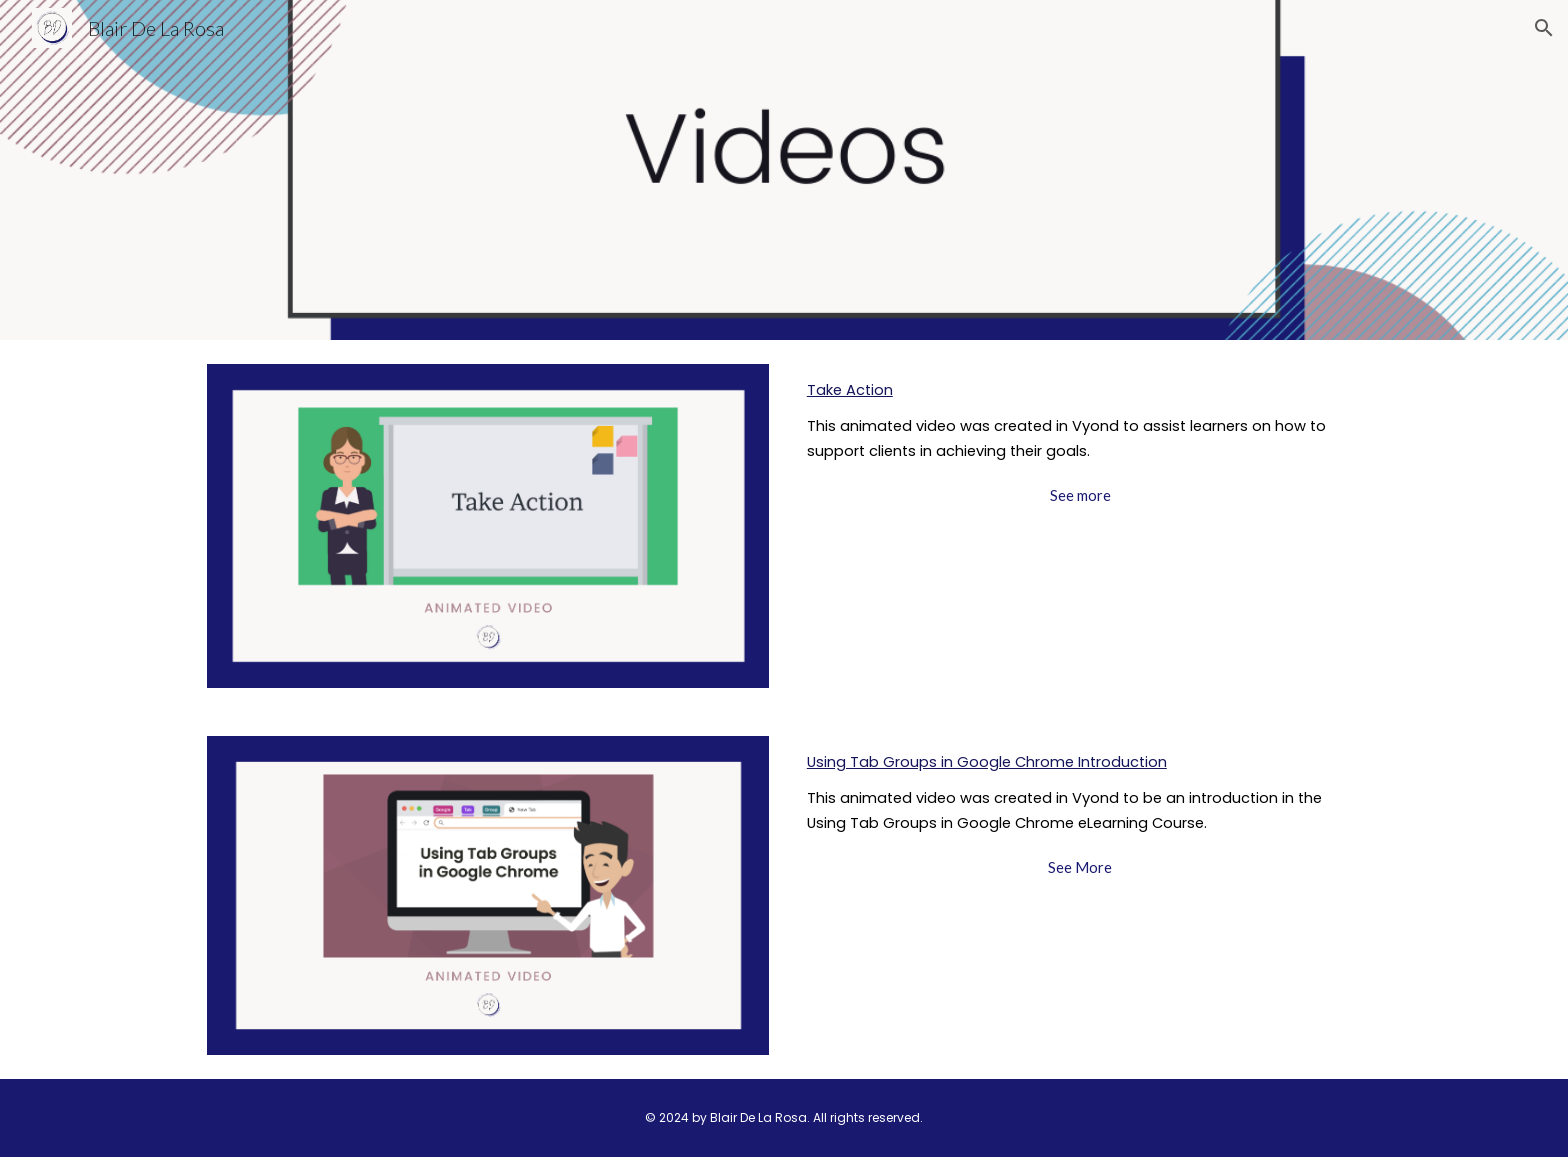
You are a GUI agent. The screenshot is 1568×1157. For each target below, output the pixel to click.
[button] (1544, 28)
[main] (1080, 420)
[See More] (1080, 867)
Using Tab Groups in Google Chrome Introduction (987, 762)
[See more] (1080, 495)
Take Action (850, 390)
